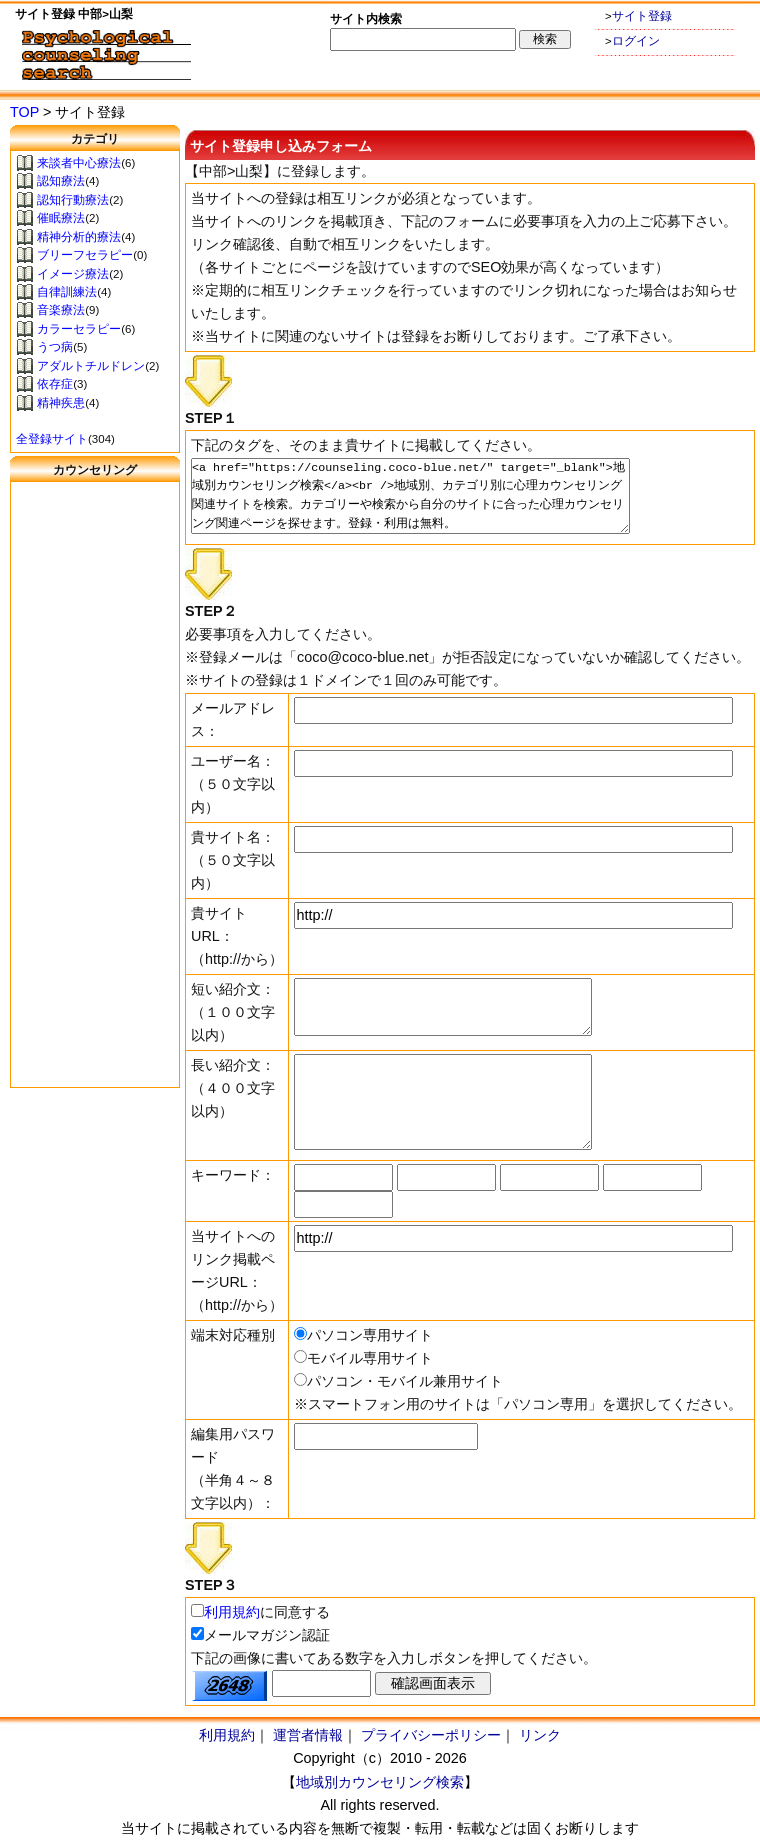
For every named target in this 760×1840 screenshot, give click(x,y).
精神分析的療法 (79, 237)
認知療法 (61, 181)
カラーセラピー (79, 329)
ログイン (636, 41)
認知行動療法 (73, 200)
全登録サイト (52, 439)
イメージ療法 (73, 274)
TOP (24, 112)
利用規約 (232, 1612)
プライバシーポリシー (431, 1735)
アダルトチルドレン (91, 366)
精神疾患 (61, 403)
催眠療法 (61, 218)
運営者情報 (308, 1735)
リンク (540, 1735)
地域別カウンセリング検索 (380, 1782)
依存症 (55, 384)
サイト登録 (642, 16)
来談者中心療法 (79, 163)
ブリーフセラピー (85, 255)
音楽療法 (61, 310)
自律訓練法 (67, 292)
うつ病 (55, 347)
